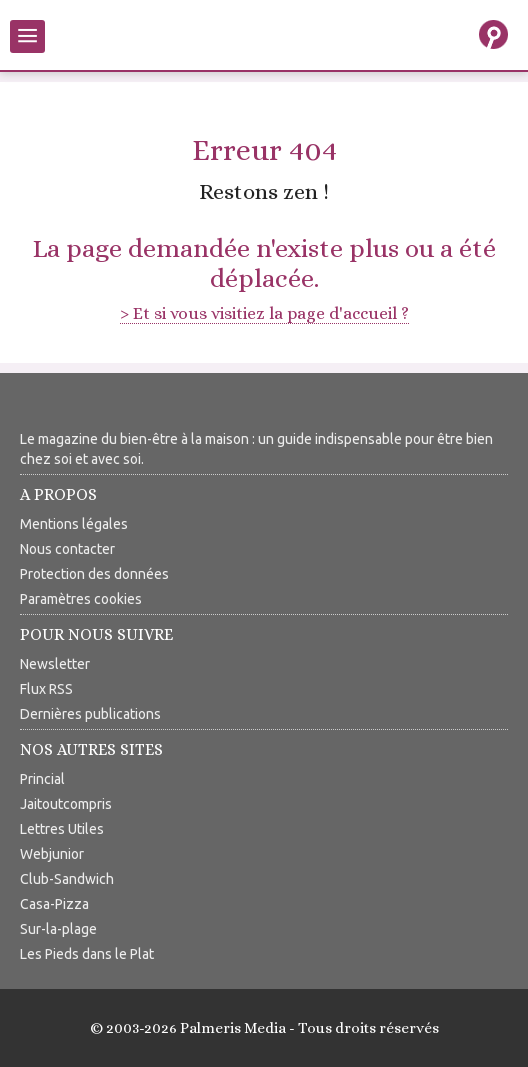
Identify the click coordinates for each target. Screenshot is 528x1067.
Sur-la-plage (58, 929)
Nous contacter (67, 549)
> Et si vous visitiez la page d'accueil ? (264, 313)
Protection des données (94, 574)
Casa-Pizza (54, 904)
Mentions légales (74, 524)
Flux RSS (46, 689)
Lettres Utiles (62, 829)
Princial (42, 779)
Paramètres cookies (81, 599)
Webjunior (52, 854)
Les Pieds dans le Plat (87, 954)
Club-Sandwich (67, 879)
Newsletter (55, 664)
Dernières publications (90, 714)
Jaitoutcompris (66, 804)
